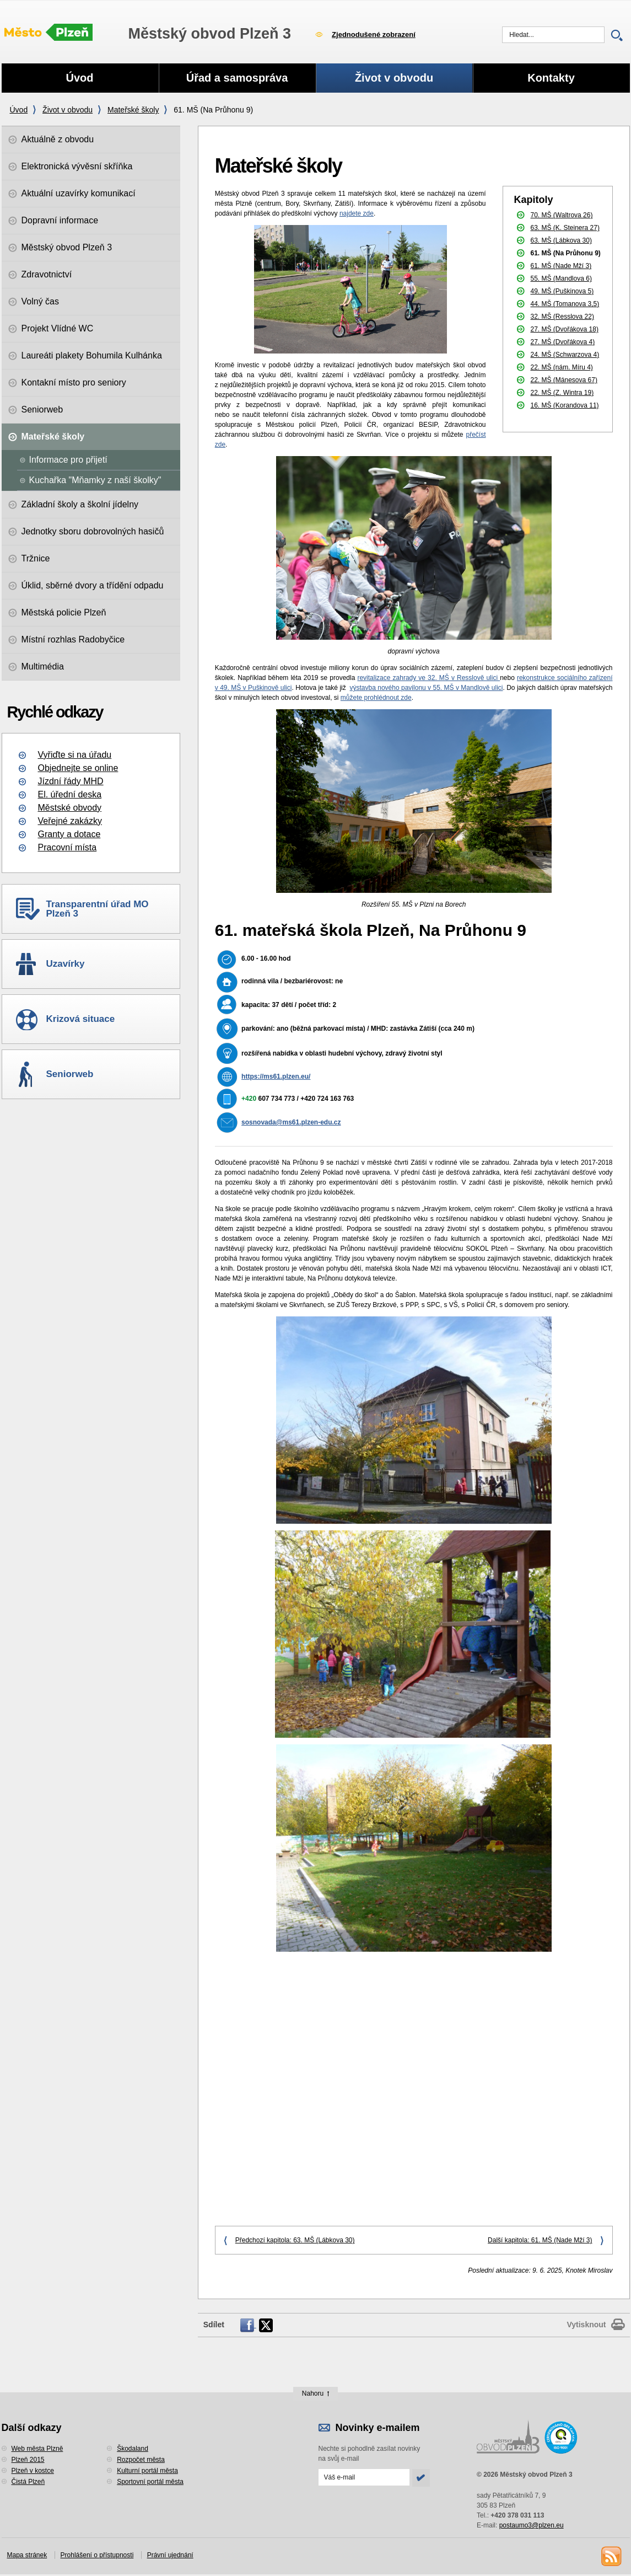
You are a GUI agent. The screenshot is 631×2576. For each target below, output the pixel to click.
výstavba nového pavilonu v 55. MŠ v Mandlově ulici (426, 688)
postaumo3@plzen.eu (531, 2525)
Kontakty (551, 78)
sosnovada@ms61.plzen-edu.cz (291, 1122)
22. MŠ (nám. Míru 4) (562, 367)
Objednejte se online (78, 768)
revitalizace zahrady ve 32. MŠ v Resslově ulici (428, 678)
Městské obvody (70, 807)
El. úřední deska (70, 794)
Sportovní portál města (150, 2482)
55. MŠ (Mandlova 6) (561, 278)
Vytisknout (586, 2324)
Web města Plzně (37, 2448)
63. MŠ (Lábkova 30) (561, 240)
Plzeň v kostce (33, 2471)
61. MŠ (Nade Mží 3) (561, 266)
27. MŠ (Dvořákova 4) (563, 342)
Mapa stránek (27, 2555)
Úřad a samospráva (237, 78)
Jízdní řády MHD (71, 781)
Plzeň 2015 (28, 2459)
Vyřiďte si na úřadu (75, 754)
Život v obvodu (67, 109)
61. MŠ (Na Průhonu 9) (566, 253)
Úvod (19, 109)
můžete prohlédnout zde (376, 697)
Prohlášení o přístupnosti (97, 2555)
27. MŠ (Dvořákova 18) (564, 329)
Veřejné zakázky (70, 821)
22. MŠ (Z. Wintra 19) (562, 393)
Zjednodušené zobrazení (374, 34)
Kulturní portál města (147, 2471)
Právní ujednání (170, 2555)
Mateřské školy (133, 109)
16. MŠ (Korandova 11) (565, 405)
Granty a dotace (69, 834)
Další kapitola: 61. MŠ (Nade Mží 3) (540, 2240)
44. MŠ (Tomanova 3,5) (565, 304)
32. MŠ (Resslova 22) (562, 316)
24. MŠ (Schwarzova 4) (565, 354)
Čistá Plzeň (28, 2482)
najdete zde (356, 213)
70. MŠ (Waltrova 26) (562, 215)
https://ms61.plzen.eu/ (275, 1076)
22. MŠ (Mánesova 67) (564, 380)
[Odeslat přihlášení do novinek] (364, 2477)
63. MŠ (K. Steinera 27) (565, 228)
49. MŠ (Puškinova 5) (562, 291)
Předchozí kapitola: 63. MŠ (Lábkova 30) (295, 2240)
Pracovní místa (67, 847)
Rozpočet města (141, 2459)
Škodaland (132, 2448)
